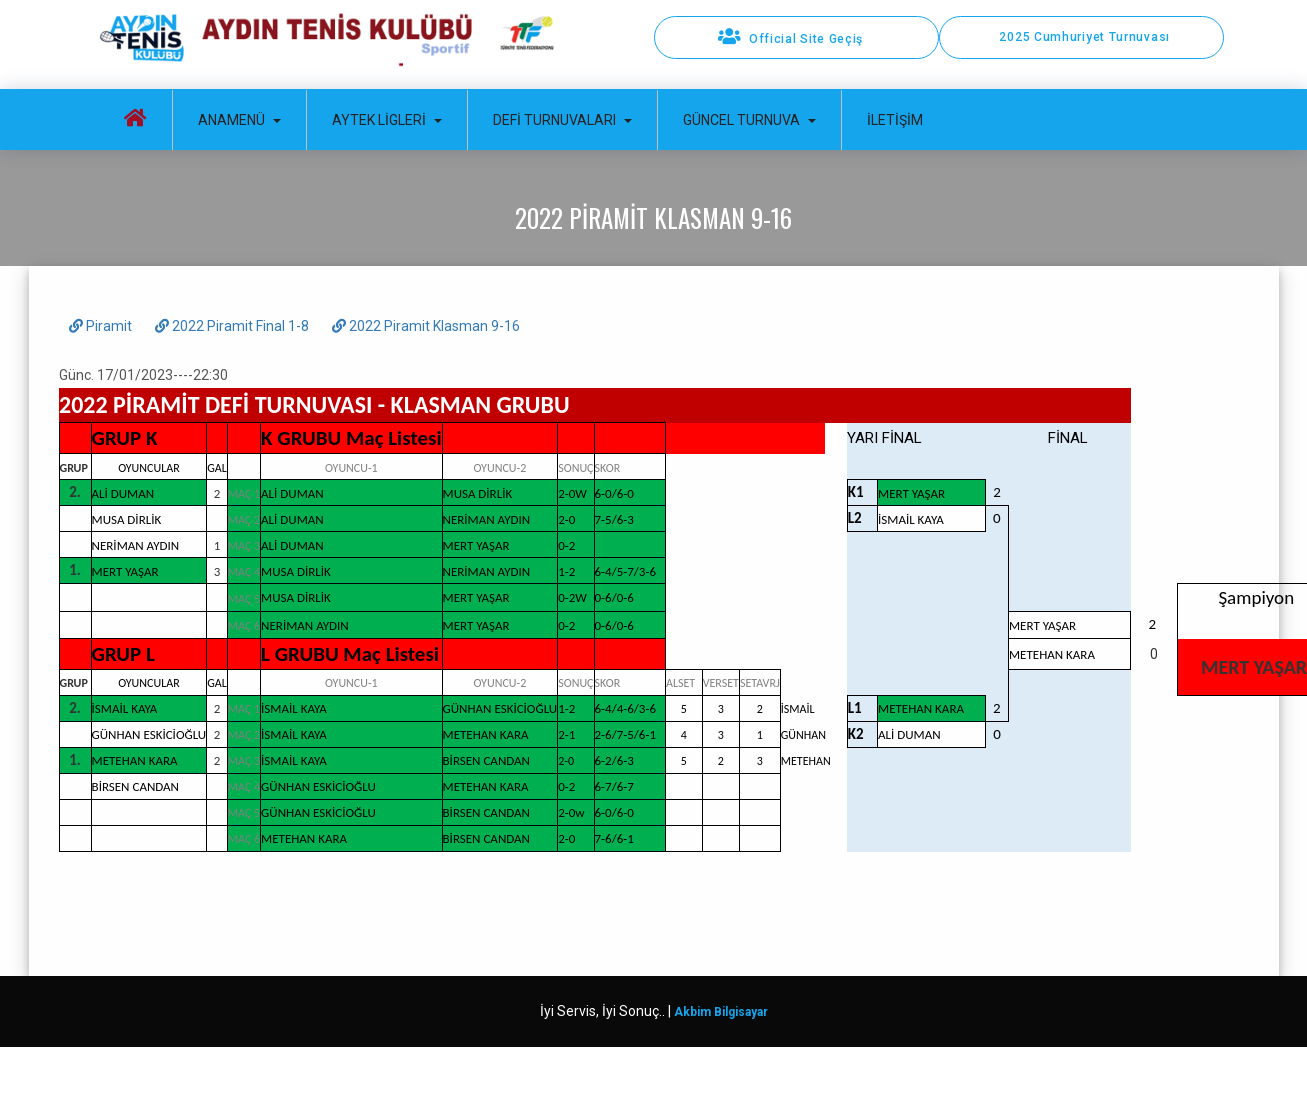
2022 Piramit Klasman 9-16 (426, 326)
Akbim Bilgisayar (721, 1012)
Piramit (102, 326)
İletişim (895, 120)
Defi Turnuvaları (562, 120)
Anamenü (239, 120)
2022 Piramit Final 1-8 (233, 326)
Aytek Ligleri (387, 120)
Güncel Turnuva (749, 120)
